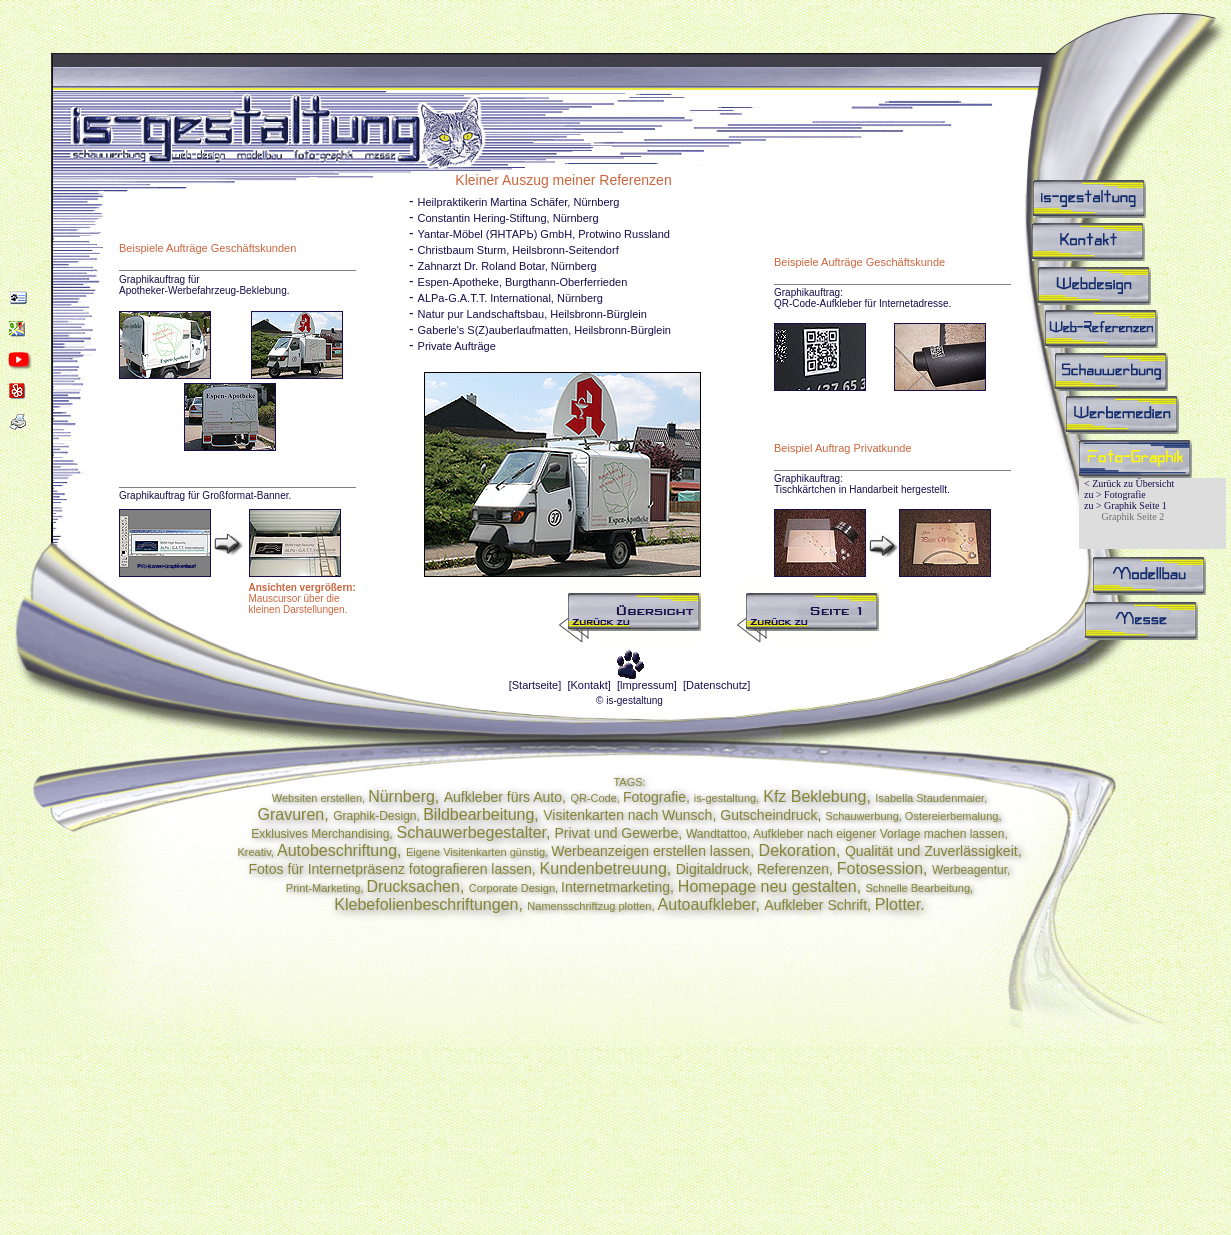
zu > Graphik (1110, 505)
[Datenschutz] (716, 685)
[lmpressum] (647, 685)
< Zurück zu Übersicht (1129, 483)
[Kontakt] (588, 685)
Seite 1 (1152, 505)
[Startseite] (535, 685)
